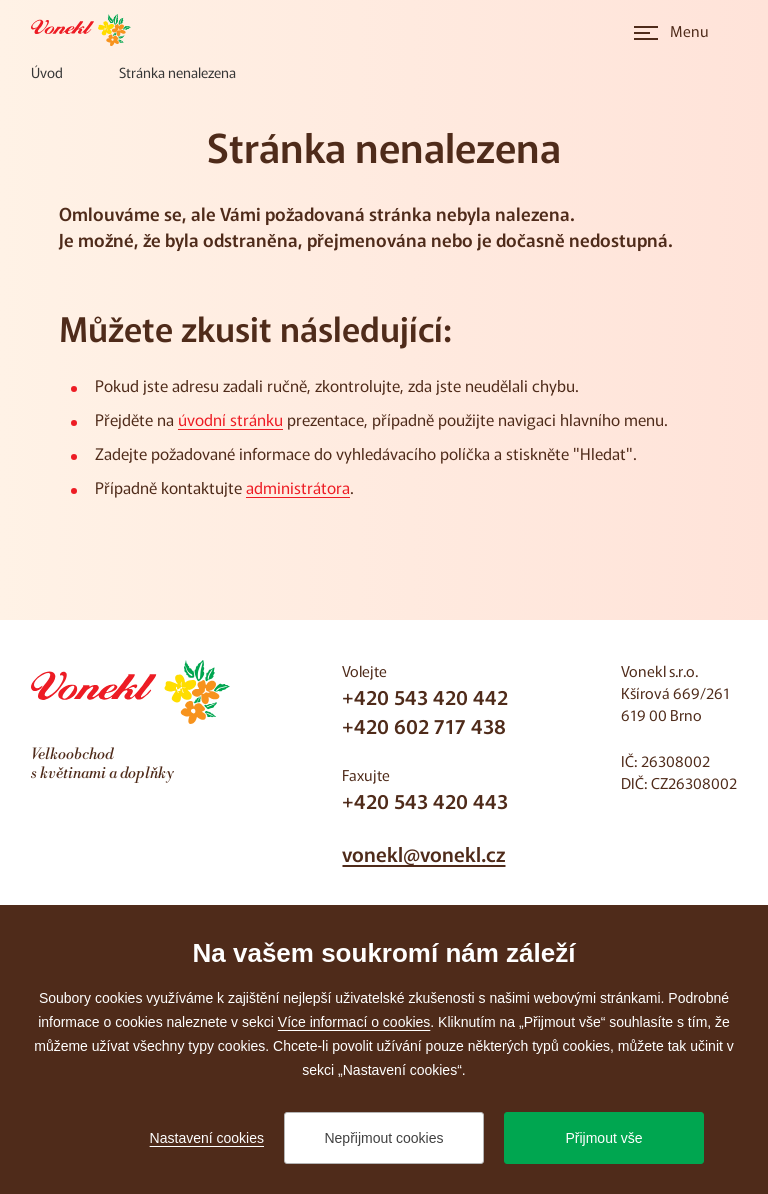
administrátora (298, 487)
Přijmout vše (603, 1138)
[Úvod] (47, 72)
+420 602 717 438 (424, 725)
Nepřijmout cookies (383, 1138)
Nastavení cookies (207, 1138)
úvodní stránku (230, 419)
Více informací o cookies (354, 1022)
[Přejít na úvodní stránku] (87, 30)
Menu (689, 30)
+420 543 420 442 (425, 696)
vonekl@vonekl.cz (423, 853)
